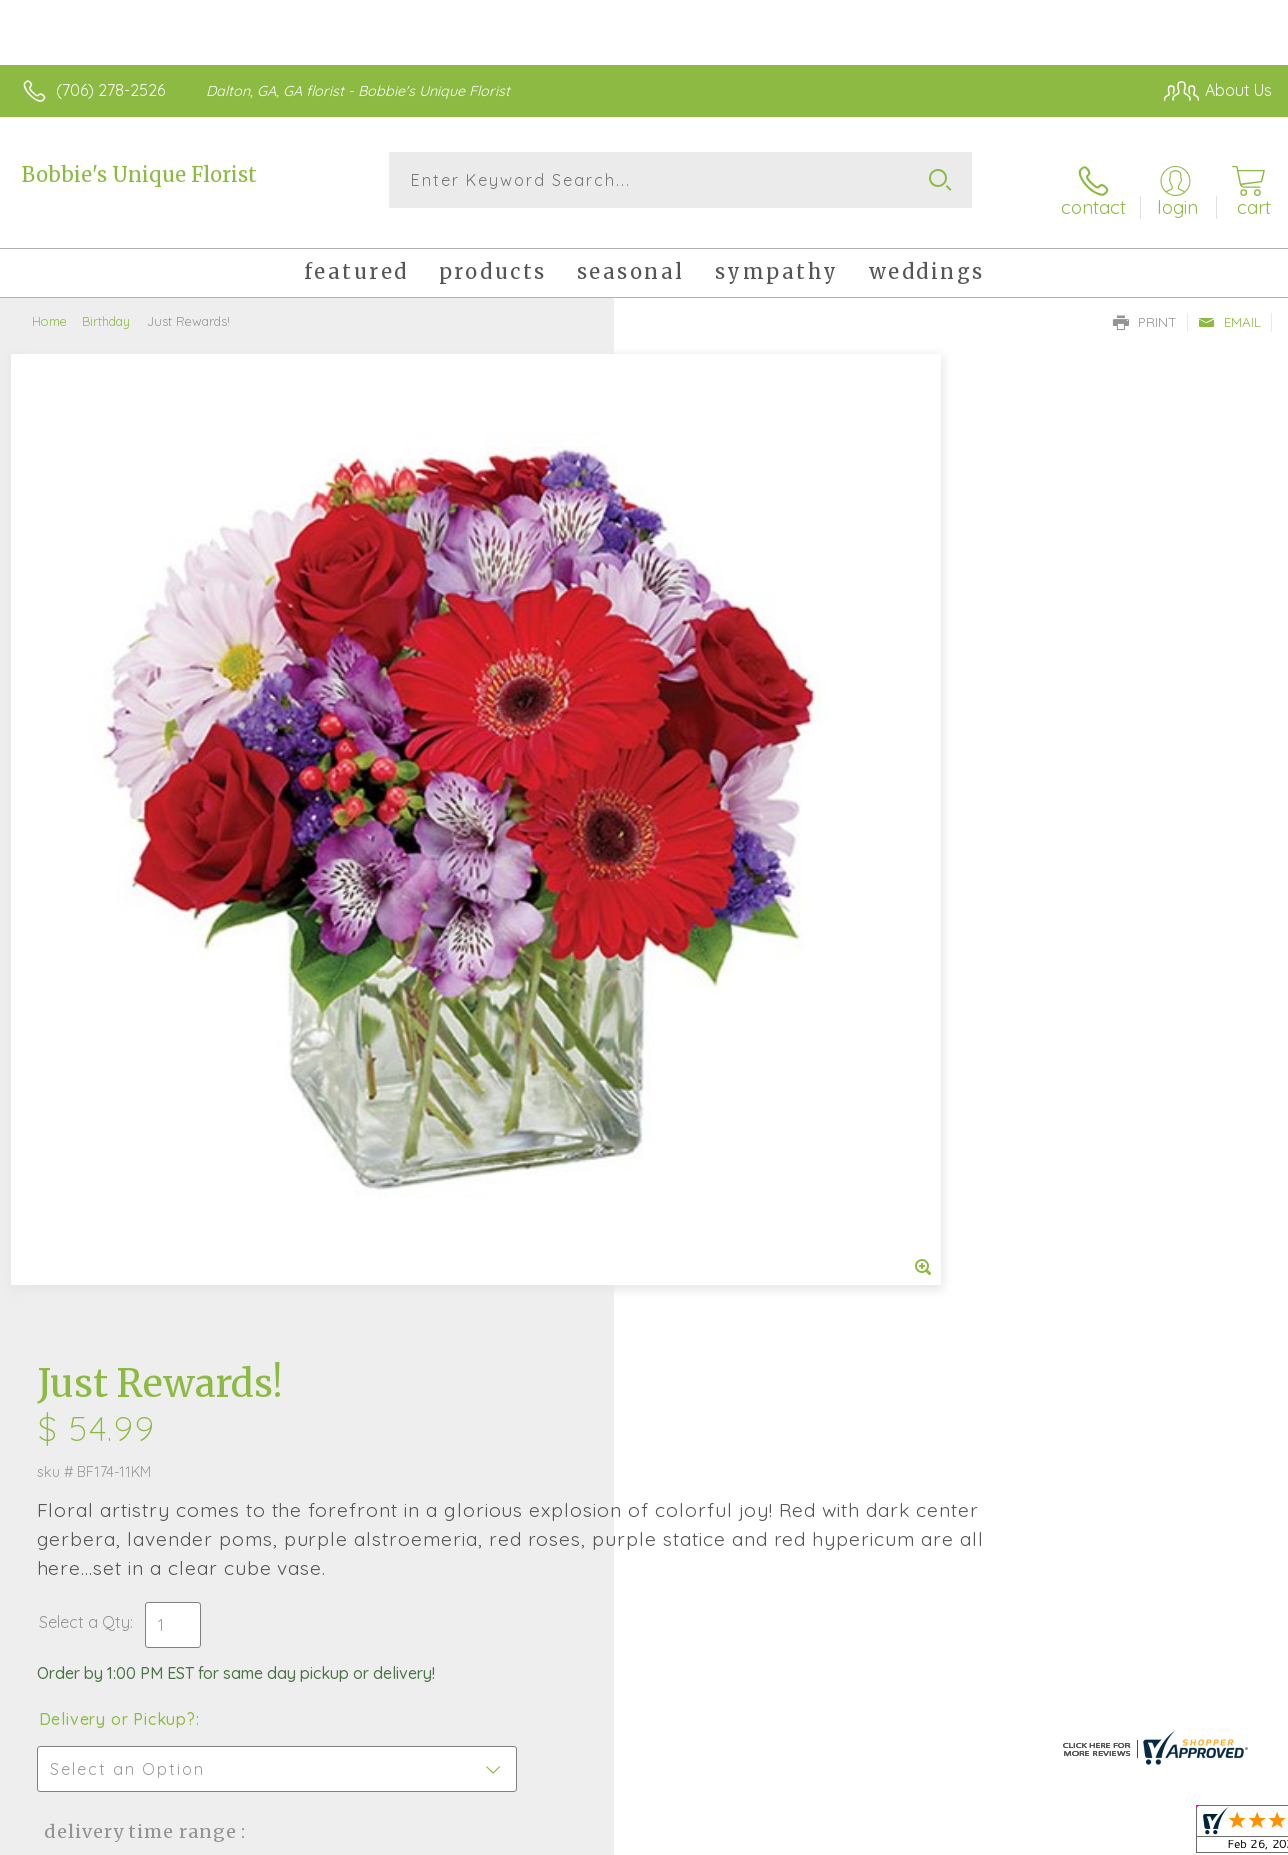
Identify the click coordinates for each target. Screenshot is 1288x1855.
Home (49, 305)
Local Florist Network (1081, 1835)
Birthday (106, 305)
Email (1229, 306)
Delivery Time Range (744, 833)
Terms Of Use (820, 1835)
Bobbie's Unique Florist (139, 174)
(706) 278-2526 (110, 90)
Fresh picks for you (644, 1303)
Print (1145, 306)
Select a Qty (691, 624)
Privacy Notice (938, 1835)
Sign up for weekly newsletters (644, 1413)
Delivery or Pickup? (724, 721)
